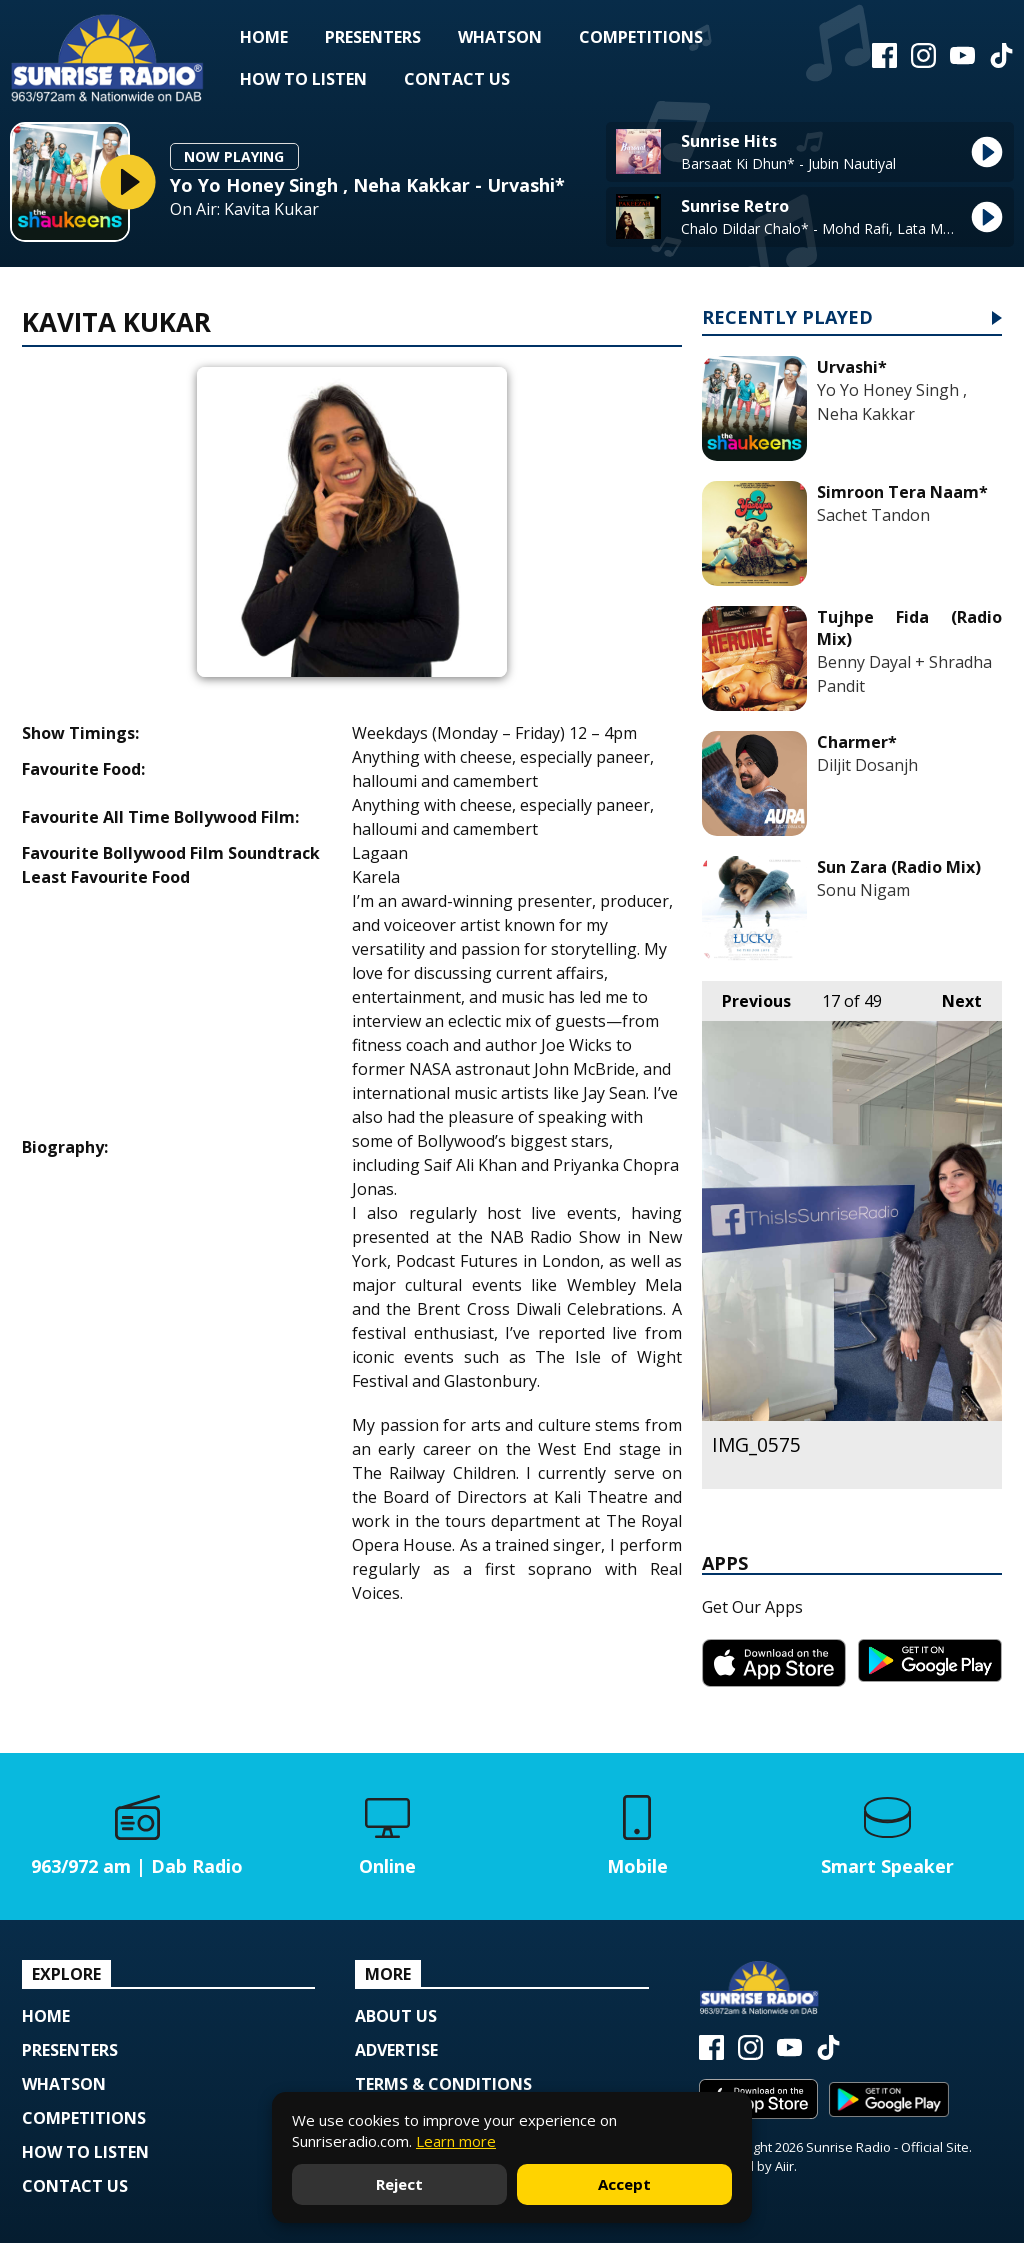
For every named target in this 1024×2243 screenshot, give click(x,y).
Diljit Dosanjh (867, 765)
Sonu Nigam (863, 890)
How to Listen (303, 79)
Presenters (373, 37)
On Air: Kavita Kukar (244, 209)
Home (264, 37)
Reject (399, 2184)
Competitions (641, 37)
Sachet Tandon (873, 515)
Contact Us (457, 79)
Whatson (500, 37)
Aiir (784, 2166)
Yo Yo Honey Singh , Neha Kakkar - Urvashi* (367, 185)
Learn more (456, 2141)
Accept (624, 2184)
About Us (396, 2016)
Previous (746, 996)
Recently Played (787, 318)
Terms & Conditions (443, 2084)
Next (952, 996)
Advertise (396, 2050)
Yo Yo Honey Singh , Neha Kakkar (892, 402)
